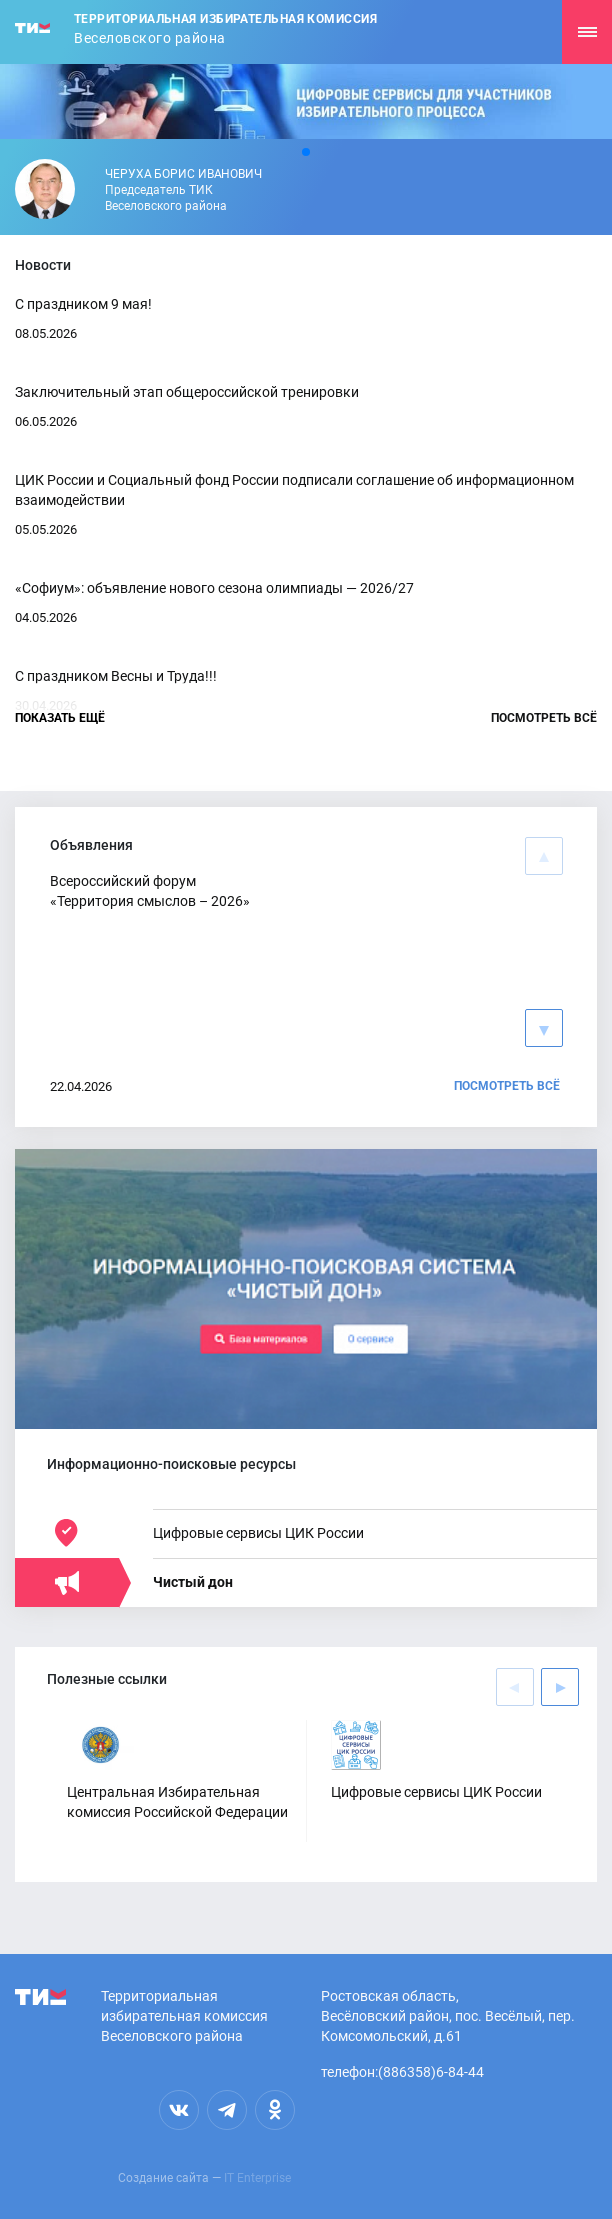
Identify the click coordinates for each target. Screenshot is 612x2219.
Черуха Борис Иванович (183, 174)
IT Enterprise (257, 2178)
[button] (306, 152)
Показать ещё (60, 718)
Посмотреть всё (544, 718)
